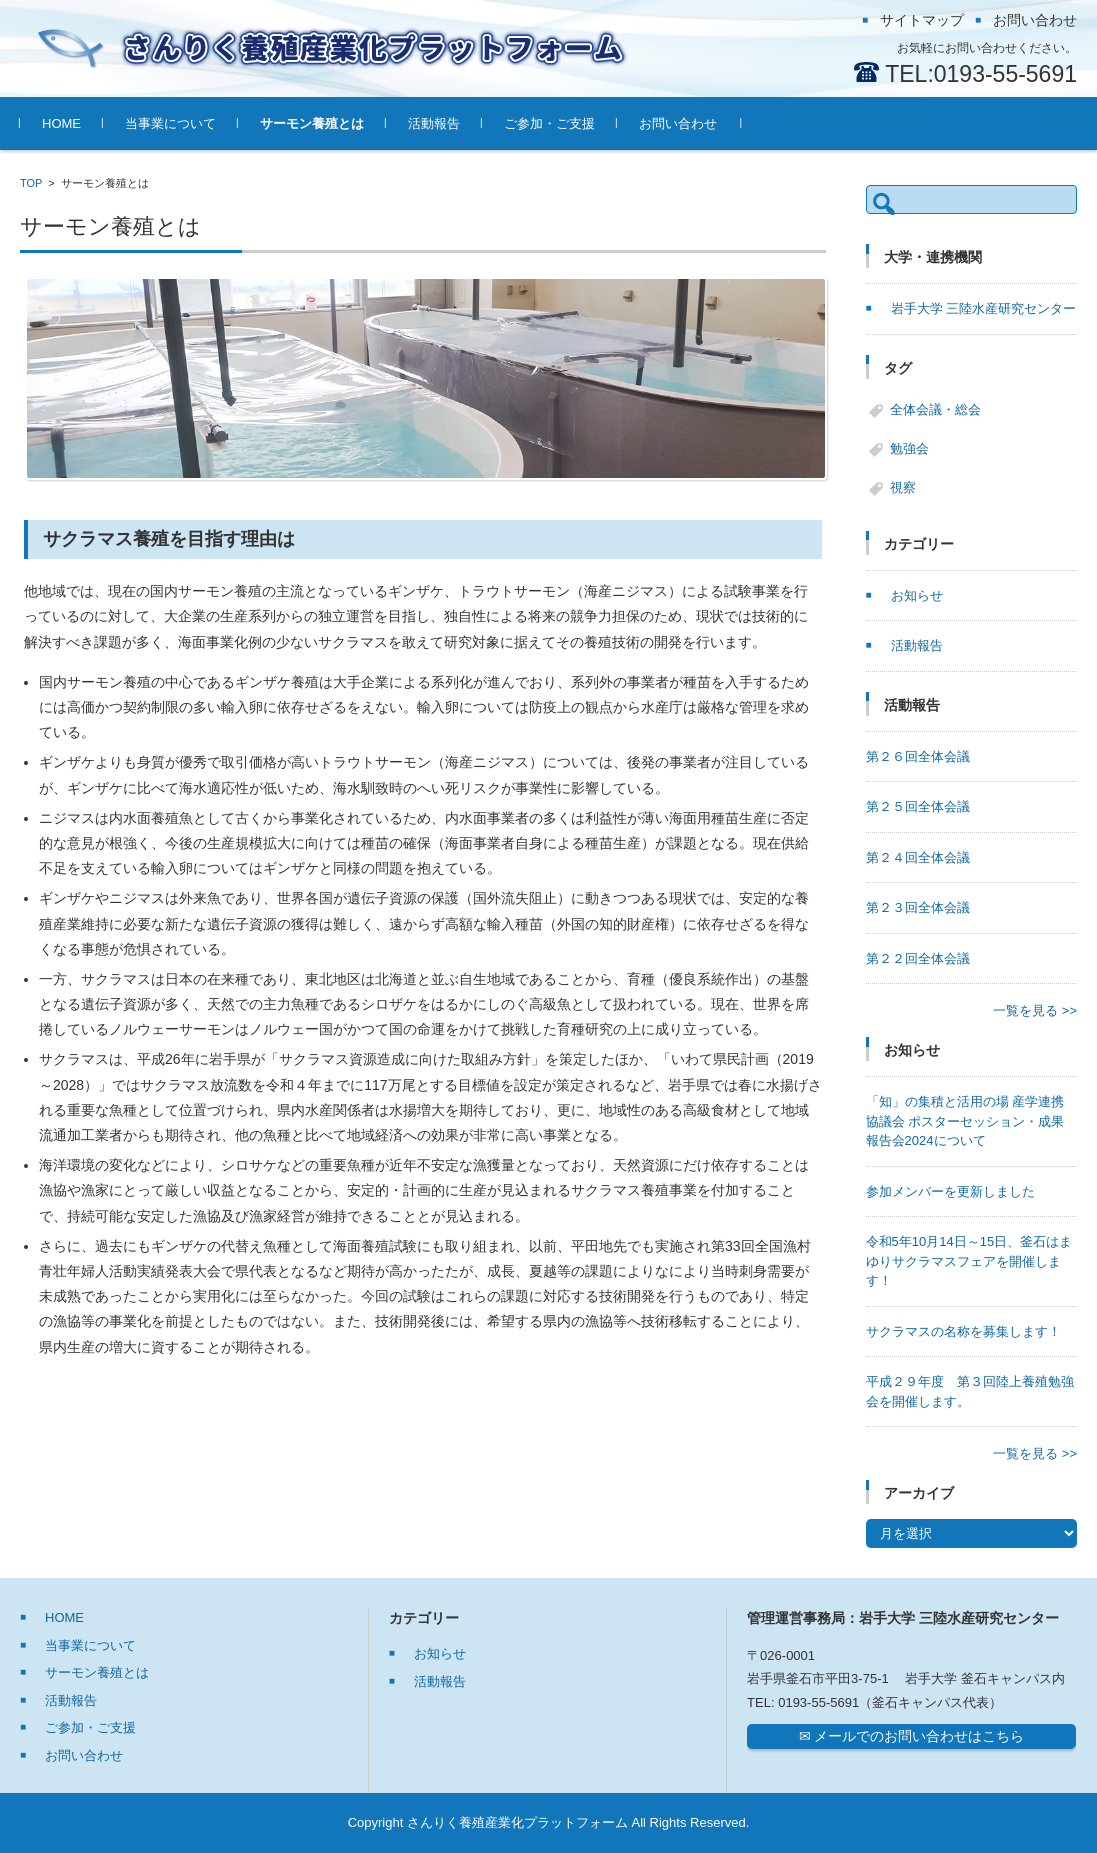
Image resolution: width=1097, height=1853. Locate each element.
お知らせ (917, 595)
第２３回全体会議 (918, 907)
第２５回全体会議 (918, 806)
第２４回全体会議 (918, 857)
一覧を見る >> (1035, 1010)
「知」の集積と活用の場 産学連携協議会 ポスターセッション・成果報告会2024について (965, 1121)
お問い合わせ (678, 123)
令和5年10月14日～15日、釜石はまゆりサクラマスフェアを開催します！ (969, 1261)
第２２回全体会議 (918, 958)
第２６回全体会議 (918, 756)
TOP (31, 183)
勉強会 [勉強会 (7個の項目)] (909, 448)
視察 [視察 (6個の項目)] (903, 487)
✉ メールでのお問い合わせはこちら (912, 1736)
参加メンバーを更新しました (950, 1191)
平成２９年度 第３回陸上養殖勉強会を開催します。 (970, 1391)
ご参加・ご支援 (549, 123)
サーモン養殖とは (312, 123)
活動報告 (434, 123)
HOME (61, 123)
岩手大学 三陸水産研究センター (984, 308)
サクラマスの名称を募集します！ (963, 1331)
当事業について (170, 123)
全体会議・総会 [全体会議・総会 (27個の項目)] (935, 409)
